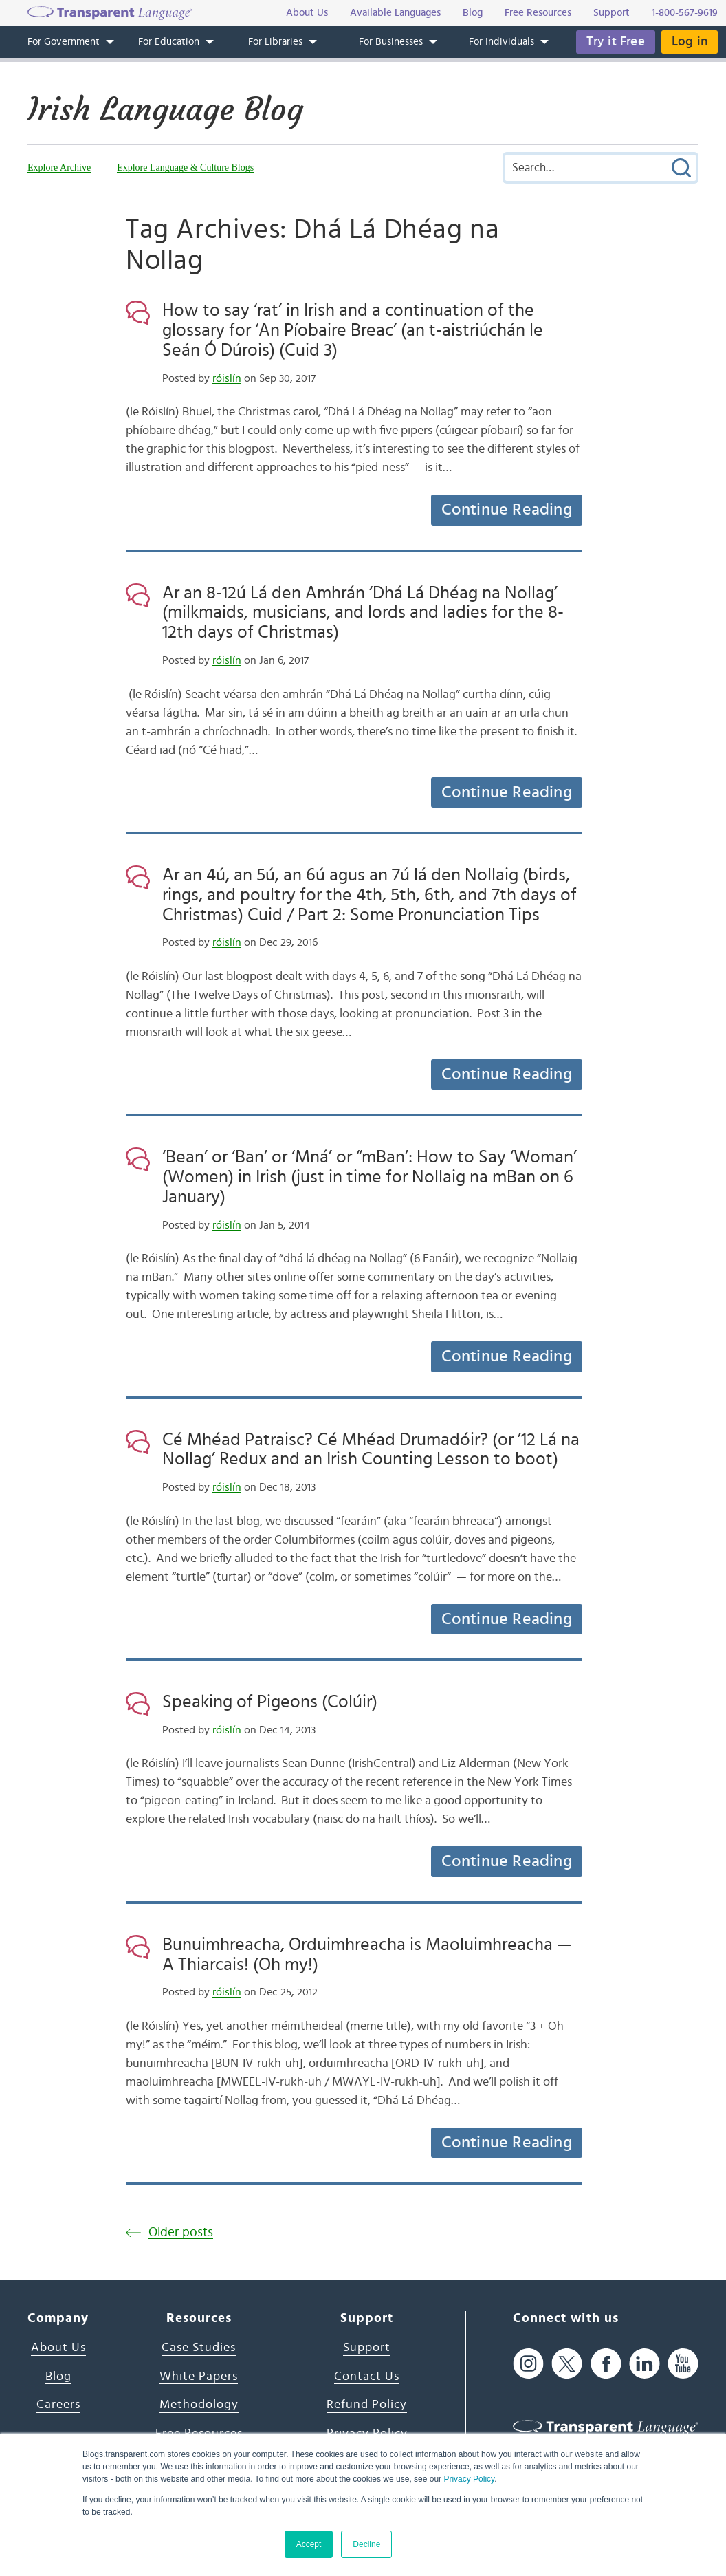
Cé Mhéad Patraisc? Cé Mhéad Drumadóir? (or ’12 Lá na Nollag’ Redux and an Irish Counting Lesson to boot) (371, 1450)
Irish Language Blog (165, 109)
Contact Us (366, 2376)
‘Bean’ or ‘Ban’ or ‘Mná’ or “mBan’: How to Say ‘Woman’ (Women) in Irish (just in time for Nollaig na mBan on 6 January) (369, 1177)
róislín (226, 378)
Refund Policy (367, 2405)
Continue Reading (506, 509)
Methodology (199, 2405)
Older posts (180, 2232)
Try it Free (615, 41)
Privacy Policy (468, 2479)
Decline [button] (366, 2544)
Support (366, 2347)
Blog (58, 2376)
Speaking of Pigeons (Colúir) (269, 1702)
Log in (689, 41)
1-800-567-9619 (685, 13)
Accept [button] (309, 2544)
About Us (58, 2347)
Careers (58, 2405)
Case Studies (199, 2347)
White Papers (199, 2376)
